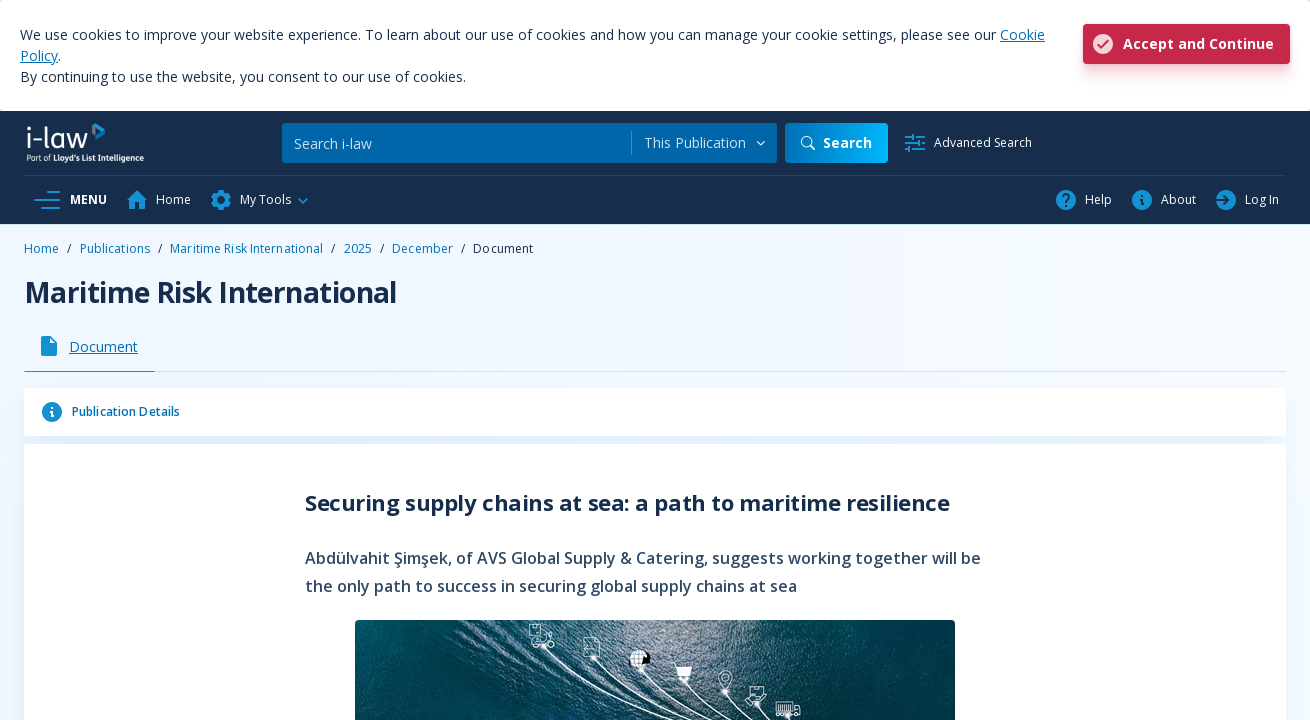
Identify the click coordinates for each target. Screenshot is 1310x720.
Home (41, 248)
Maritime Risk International (246, 248)
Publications (115, 248)
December (422, 248)
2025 (358, 248)
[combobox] (704, 143)
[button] (260, 200)
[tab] (89, 346)
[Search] (456, 143)
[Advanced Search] (967, 143)
